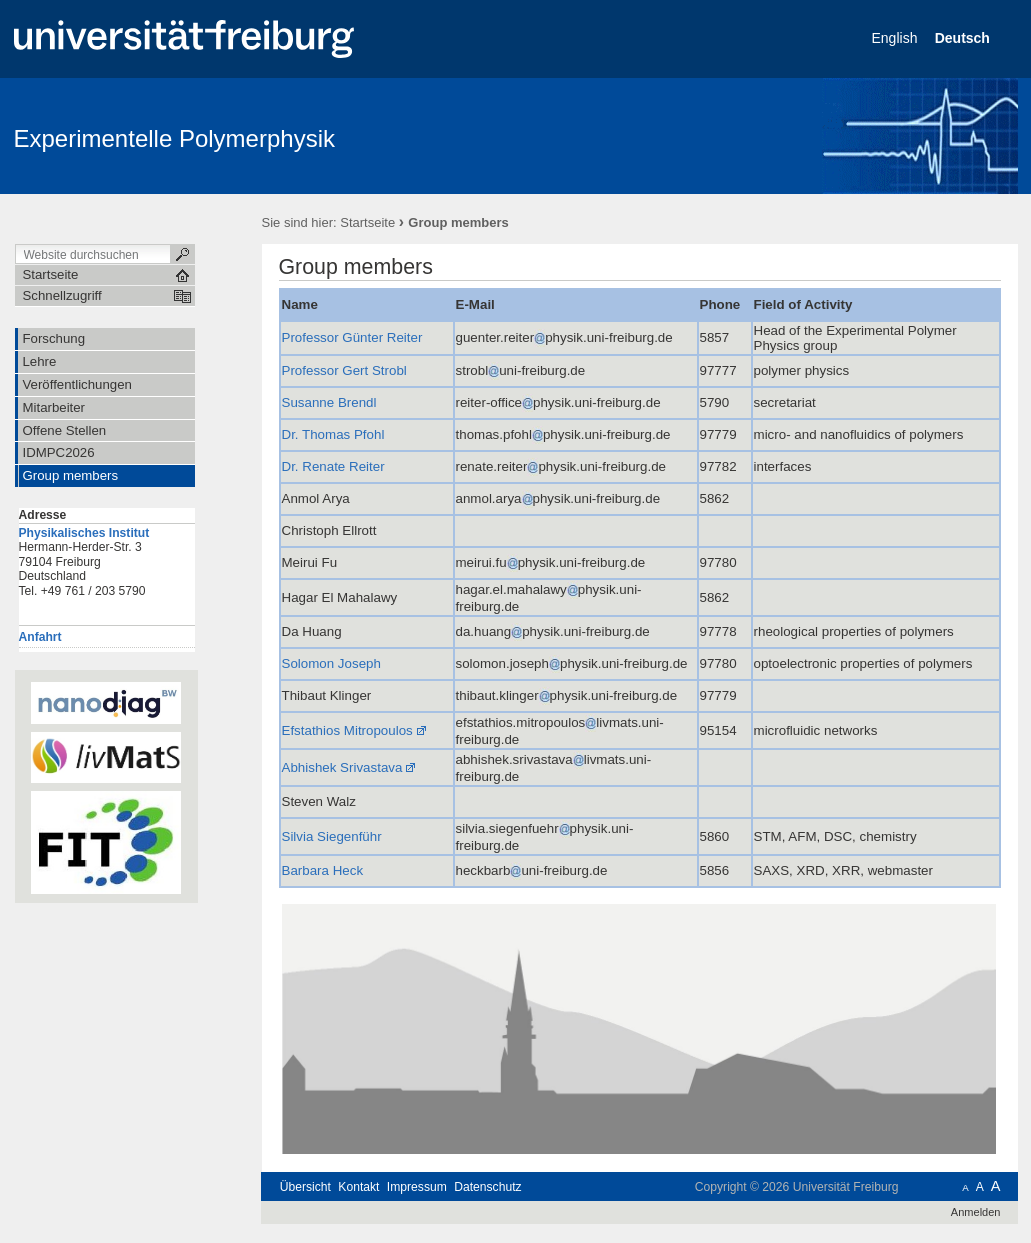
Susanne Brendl (329, 402)
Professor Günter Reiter (352, 337)
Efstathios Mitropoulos (347, 730)
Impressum (417, 1187)
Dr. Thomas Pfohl (333, 434)
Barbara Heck (323, 870)
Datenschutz (487, 1187)
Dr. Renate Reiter (333, 466)
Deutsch (964, 38)
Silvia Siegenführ (332, 836)
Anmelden (976, 1212)
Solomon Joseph (331, 663)
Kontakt (358, 1187)
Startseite (367, 222)
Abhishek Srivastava (342, 767)
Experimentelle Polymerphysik (174, 138)
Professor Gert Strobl (344, 370)
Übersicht (305, 1187)
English (897, 38)
